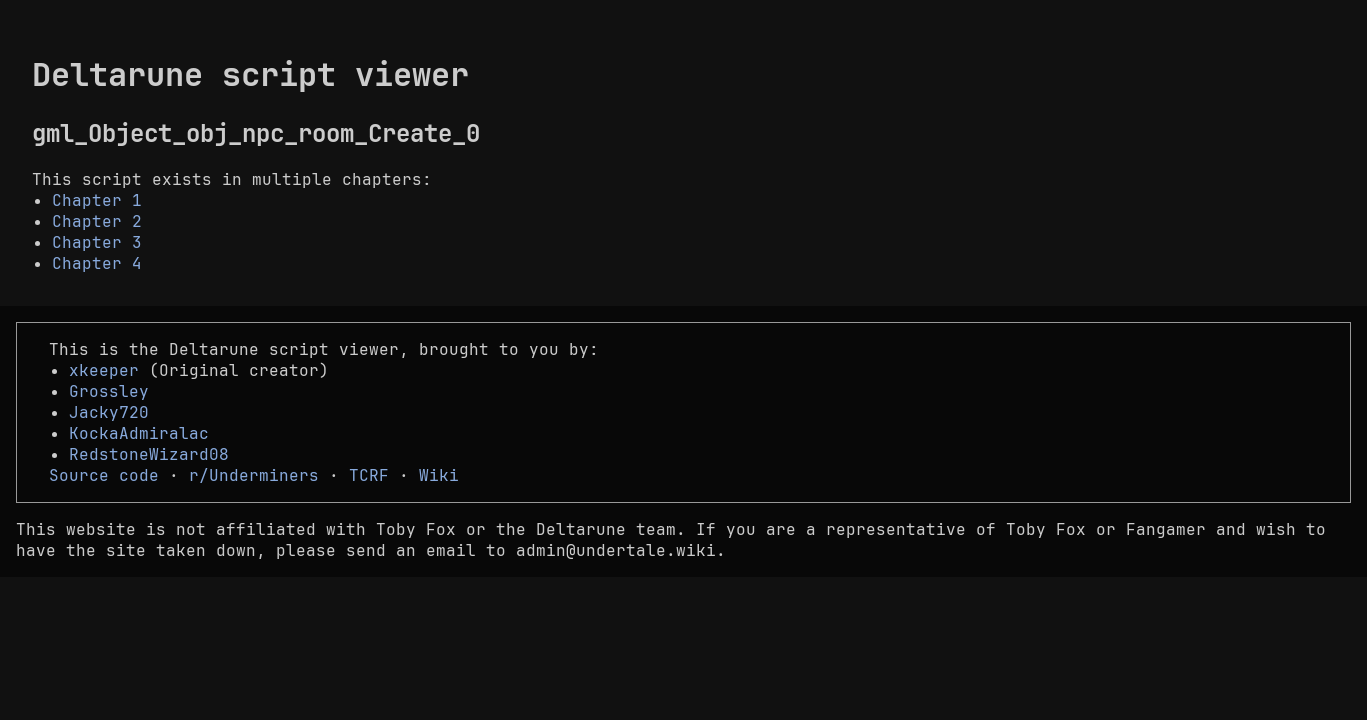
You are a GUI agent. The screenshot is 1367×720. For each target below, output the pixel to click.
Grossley (109, 391)
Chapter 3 (97, 242)
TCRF (369, 475)
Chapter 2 (97, 221)
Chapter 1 (97, 200)
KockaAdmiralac (139, 433)
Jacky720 (109, 412)
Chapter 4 (97, 263)
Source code (104, 475)
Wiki (439, 475)
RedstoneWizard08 (149, 454)
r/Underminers (254, 475)
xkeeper (104, 370)
